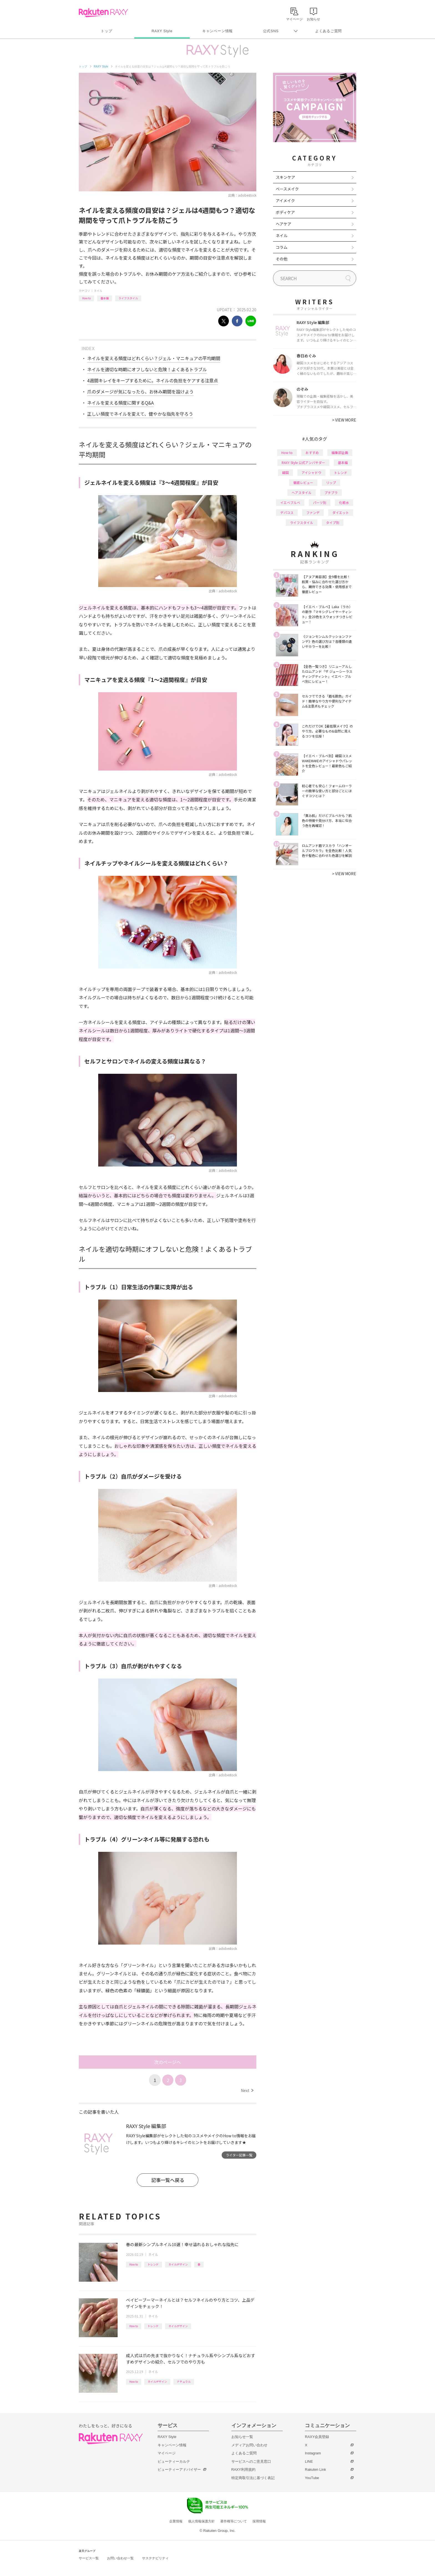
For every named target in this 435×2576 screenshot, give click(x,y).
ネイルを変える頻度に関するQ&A (120, 402)
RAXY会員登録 (317, 2437)
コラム (281, 247)
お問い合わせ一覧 (120, 2558)
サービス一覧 (89, 2558)
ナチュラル (184, 2381)
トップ (106, 31)
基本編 (104, 298)
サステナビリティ (155, 2558)
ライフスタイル (128, 298)
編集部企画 (340, 452)
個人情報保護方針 (201, 2521)
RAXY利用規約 (243, 2469)
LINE (309, 2461)
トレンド (153, 2264)
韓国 (285, 472)
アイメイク (285, 200)
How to (86, 298)
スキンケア (285, 177)
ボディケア (285, 212)
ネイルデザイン (178, 2264)
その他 (281, 259)
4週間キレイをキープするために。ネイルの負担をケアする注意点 (152, 380)
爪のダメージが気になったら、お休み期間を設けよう (140, 391)
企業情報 (176, 2521)
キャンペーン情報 (217, 31)
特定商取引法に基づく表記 (253, 2478)
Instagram (313, 2453)
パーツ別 (319, 502)
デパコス (287, 512)
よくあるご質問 (328, 31)
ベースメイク (287, 189)
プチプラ (331, 492)
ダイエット (340, 512)
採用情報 (259, 2521)
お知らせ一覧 (242, 2437)
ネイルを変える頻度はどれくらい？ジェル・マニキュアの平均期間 (153, 358)
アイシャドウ (311, 472)
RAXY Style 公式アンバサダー (303, 462)
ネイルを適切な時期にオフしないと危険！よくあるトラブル (147, 369)
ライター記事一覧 (239, 2155)
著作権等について (233, 2521)
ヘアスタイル (302, 492)
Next (247, 2090)
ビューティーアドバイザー (179, 2469)
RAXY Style (161, 31)
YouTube (312, 2478)
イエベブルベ (290, 502)
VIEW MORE (344, 420)
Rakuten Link (315, 2469)
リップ (331, 482)
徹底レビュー (303, 482)
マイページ (167, 2453)
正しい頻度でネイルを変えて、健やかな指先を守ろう (140, 413)
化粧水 (344, 502)
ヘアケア (283, 224)
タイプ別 (332, 522)
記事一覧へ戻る (167, 2179)
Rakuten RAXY (103, 12)
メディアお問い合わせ (249, 2445)
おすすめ (312, 452)
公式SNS (271, 31)
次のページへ (167, 2062)
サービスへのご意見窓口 (251, 2461)
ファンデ (313, 512)
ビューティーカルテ (174, 2461)
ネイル (98, 291)
